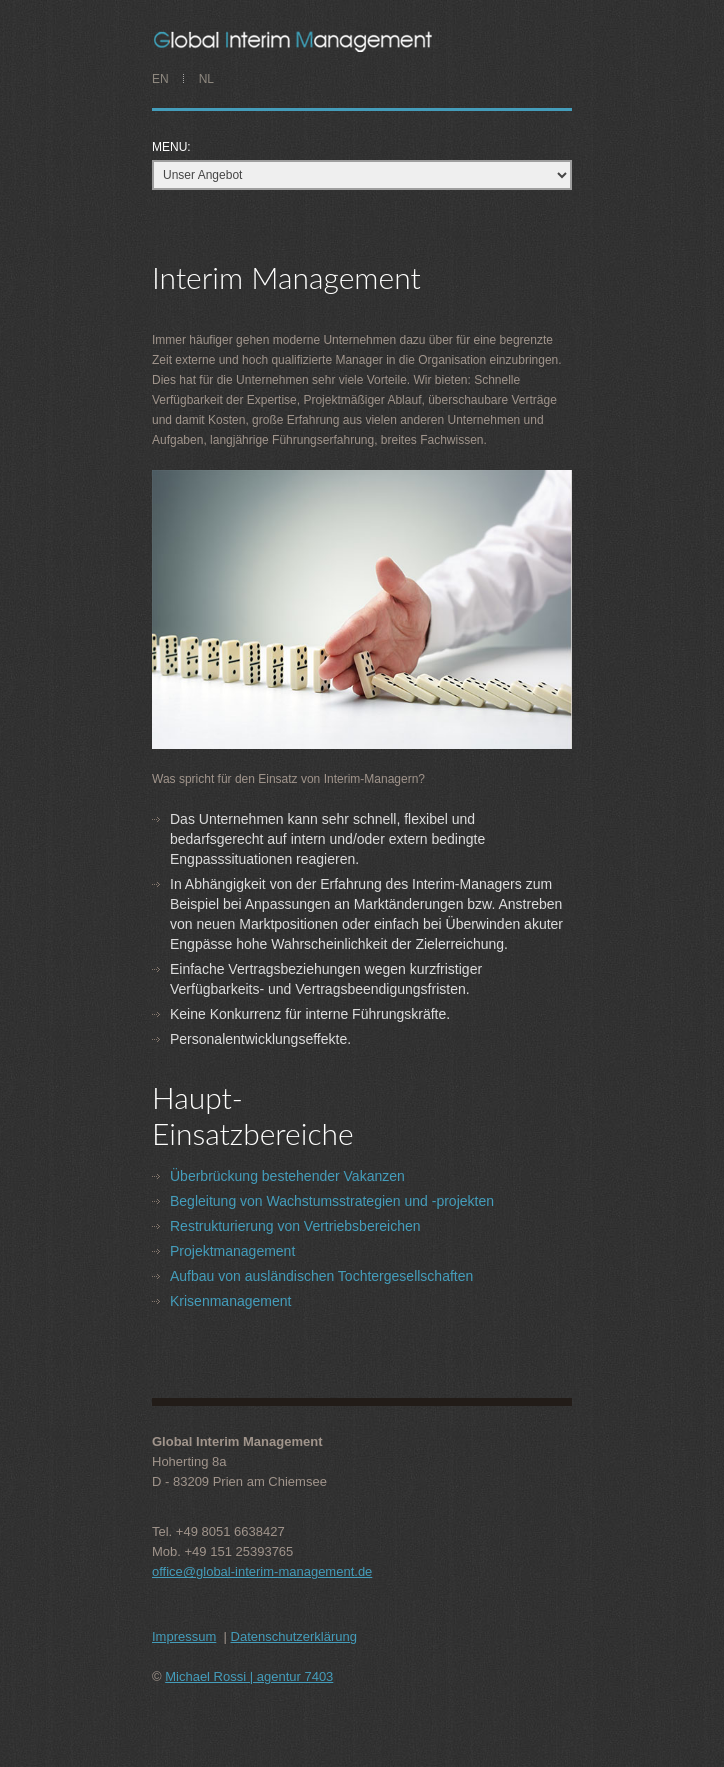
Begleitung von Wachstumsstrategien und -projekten (332, 1201)
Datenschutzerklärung (294, 1636)
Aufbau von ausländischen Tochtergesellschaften (321, 1276)
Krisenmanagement (230, 1301)
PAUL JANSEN (364, 40)
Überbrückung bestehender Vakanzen (287, 1176)
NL (206, 79)
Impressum (184, 1636)
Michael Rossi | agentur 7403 (249, 1676)
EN (160, 79)
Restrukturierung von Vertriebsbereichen (295, 1226)
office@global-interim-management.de (262, 1571)
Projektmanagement (232, 1251)
